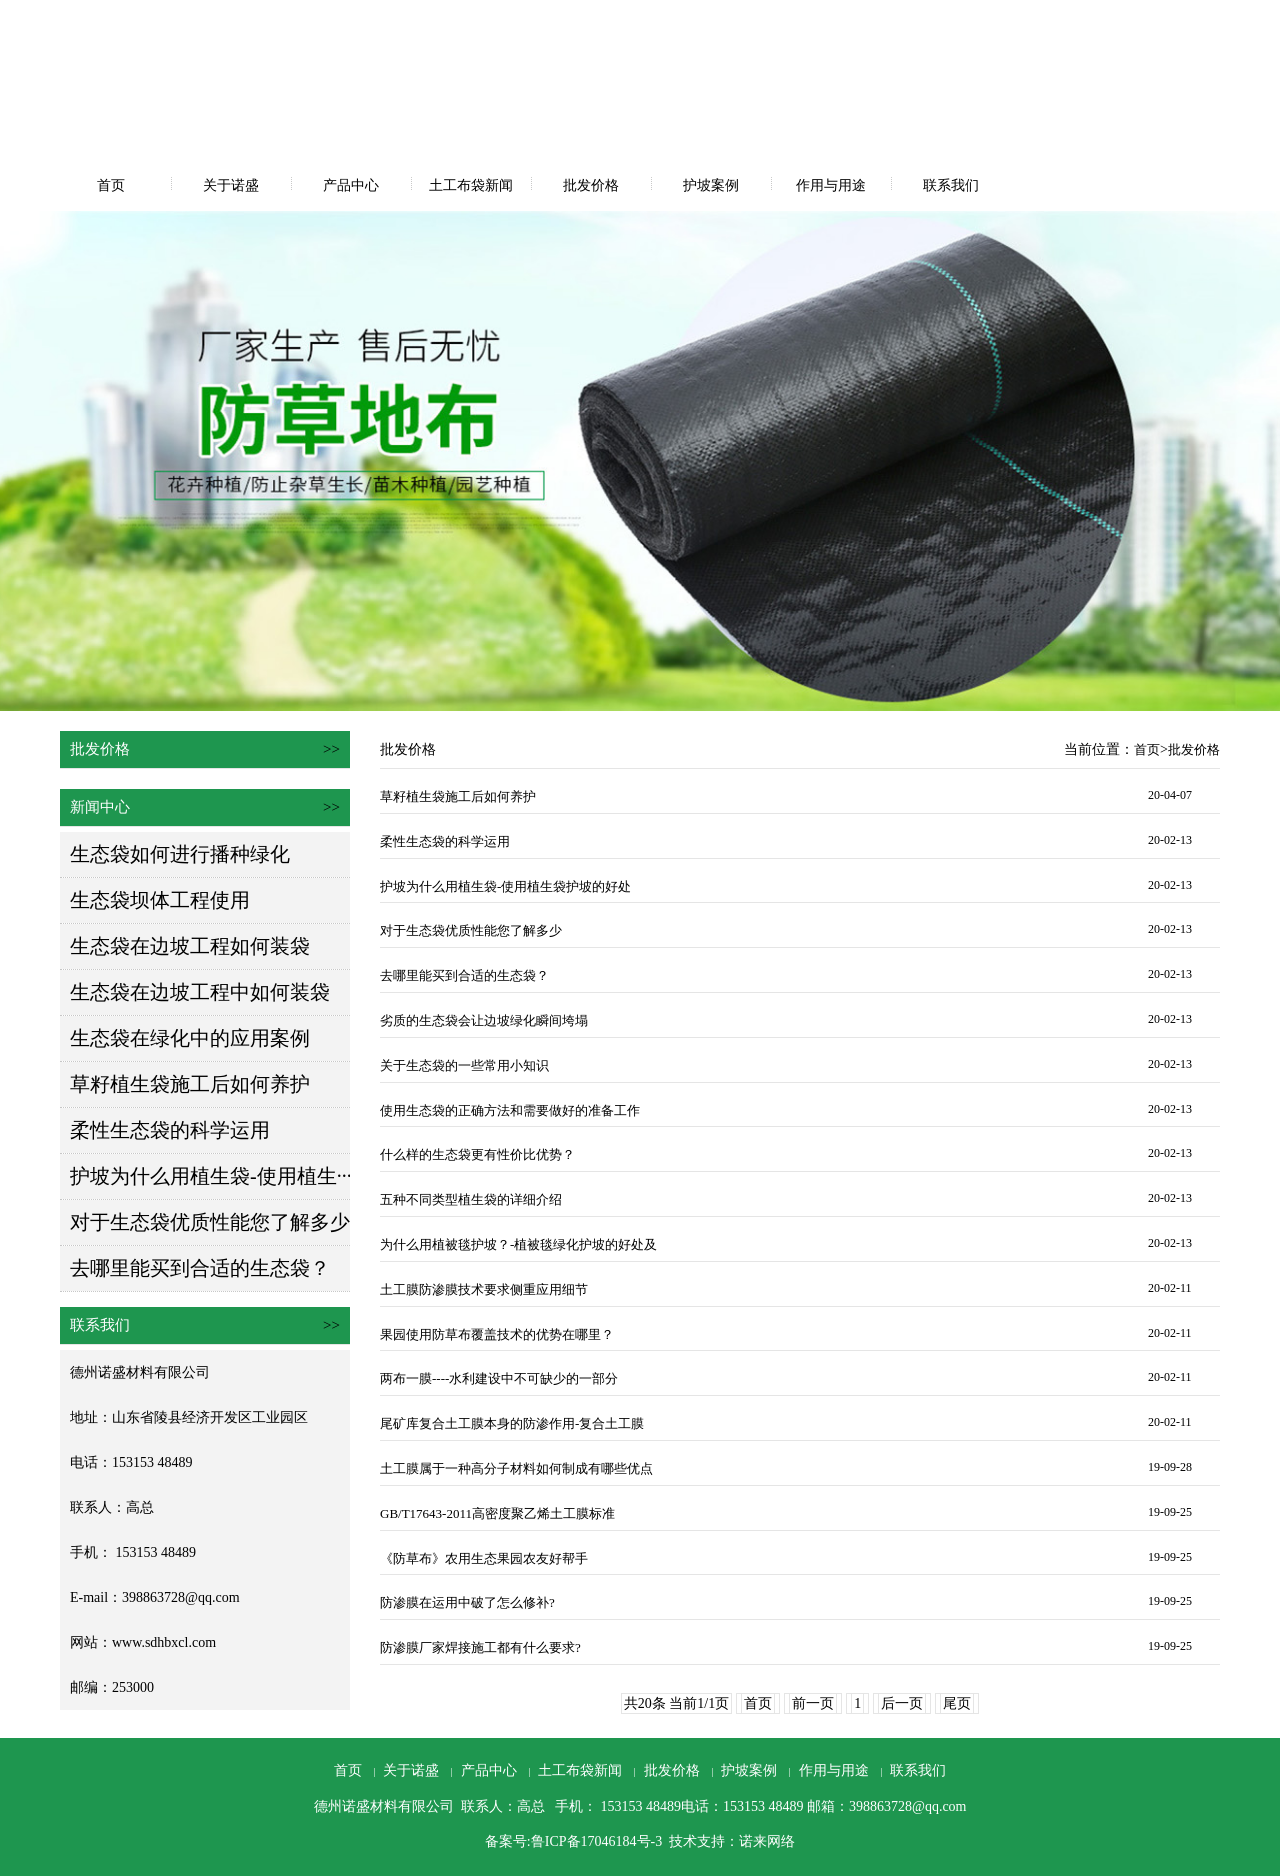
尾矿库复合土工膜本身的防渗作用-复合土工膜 (512, 1423)
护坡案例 (711, 185)
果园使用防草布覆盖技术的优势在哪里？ (497, 1334)
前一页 (813, 1703)
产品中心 (351, 185)
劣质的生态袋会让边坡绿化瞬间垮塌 (484, 1020)
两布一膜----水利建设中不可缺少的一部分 (499, 1378)
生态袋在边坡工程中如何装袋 (200, 992)
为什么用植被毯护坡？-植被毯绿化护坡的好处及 (518, 1244)
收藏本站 (1122, 18)
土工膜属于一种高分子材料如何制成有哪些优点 (516, 1468)
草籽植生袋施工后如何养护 (190, 1084)
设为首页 (1061, 18)
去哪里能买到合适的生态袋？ (200, 1268)
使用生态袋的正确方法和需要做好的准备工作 (510, 1110)
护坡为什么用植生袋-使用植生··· (211, 1176)
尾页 (957, 1703)
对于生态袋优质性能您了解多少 (210, 1222)
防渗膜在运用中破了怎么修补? (467, 1602)
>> (331, 749)
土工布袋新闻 (471, 185)
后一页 (902, 1703)
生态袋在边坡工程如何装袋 (190, 946)
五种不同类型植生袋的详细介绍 (471, 1199)
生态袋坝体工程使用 (160, 900)
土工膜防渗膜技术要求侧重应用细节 (484, 1289)
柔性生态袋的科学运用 (170, 1130)
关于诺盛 (231, 185)
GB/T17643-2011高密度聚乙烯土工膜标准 (497, 1513)
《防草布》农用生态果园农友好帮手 (484, 1558)
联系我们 (951, 185)
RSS (1228, 18)
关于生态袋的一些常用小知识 (464, 1065)
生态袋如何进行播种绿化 (180, 854)
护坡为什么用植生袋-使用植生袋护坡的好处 (505, 886)
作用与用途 (831, 185)
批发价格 (591, 185)
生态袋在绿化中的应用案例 (190, 1038)
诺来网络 (767, 1841)
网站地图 (1182, 18)
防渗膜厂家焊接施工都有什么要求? (480, 1647)
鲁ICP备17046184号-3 (596, 1841)
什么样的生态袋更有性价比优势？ (477, 1154)
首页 (111, 185)
